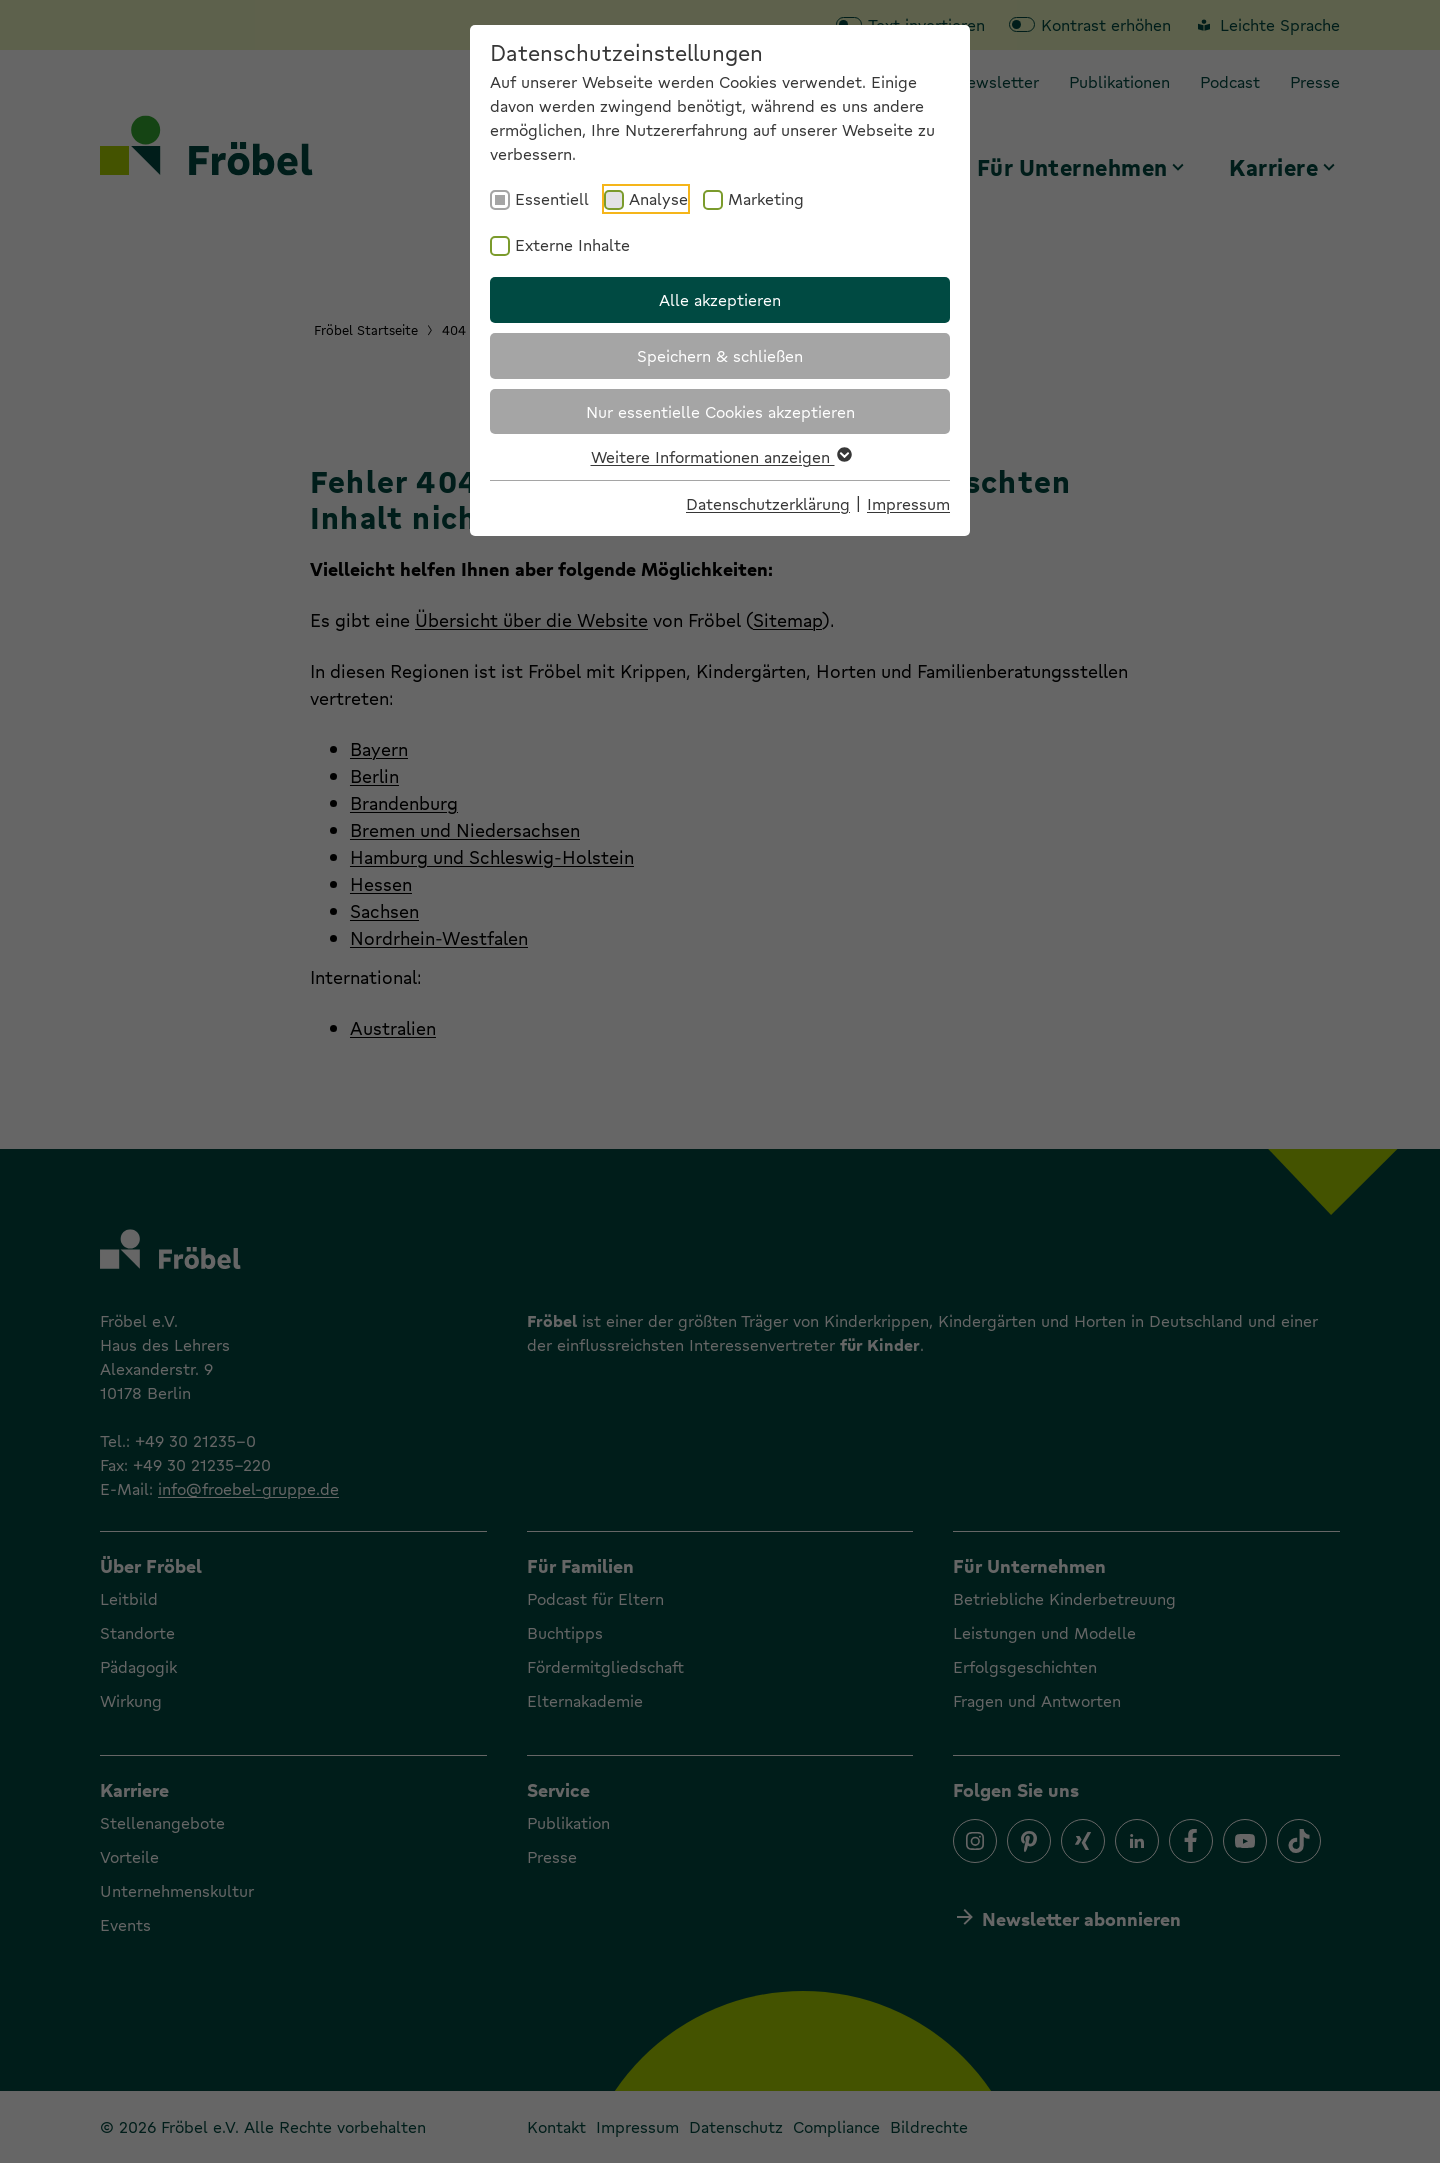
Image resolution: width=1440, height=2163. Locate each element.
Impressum (908, 503)
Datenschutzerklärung (768, 503)
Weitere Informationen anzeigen (720, 456)
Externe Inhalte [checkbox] (572, 244)
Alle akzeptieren (720, 299)
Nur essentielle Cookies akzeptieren (720, 411)
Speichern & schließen (720, 355)
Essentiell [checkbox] (552, 198)
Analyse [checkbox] (658, 198)
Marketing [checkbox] (766, 198)
